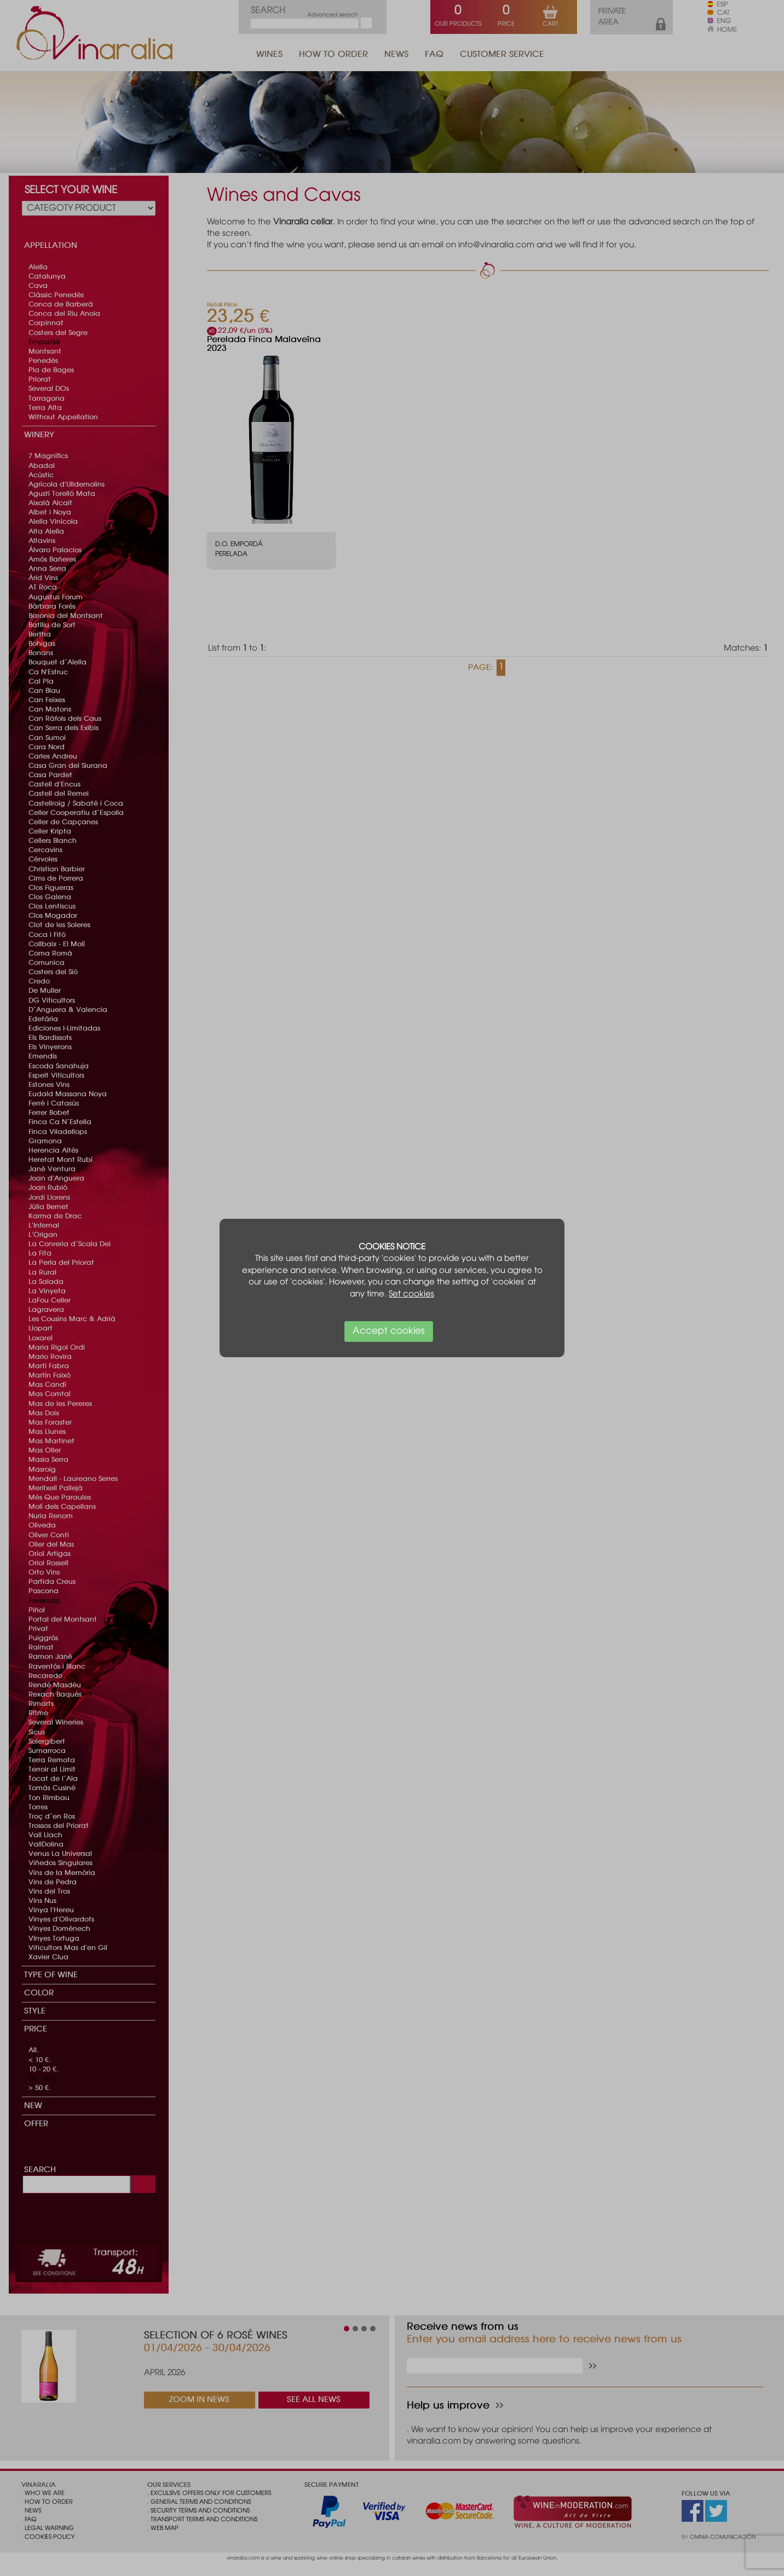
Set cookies (411, 1294)
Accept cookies (389, 1331)
